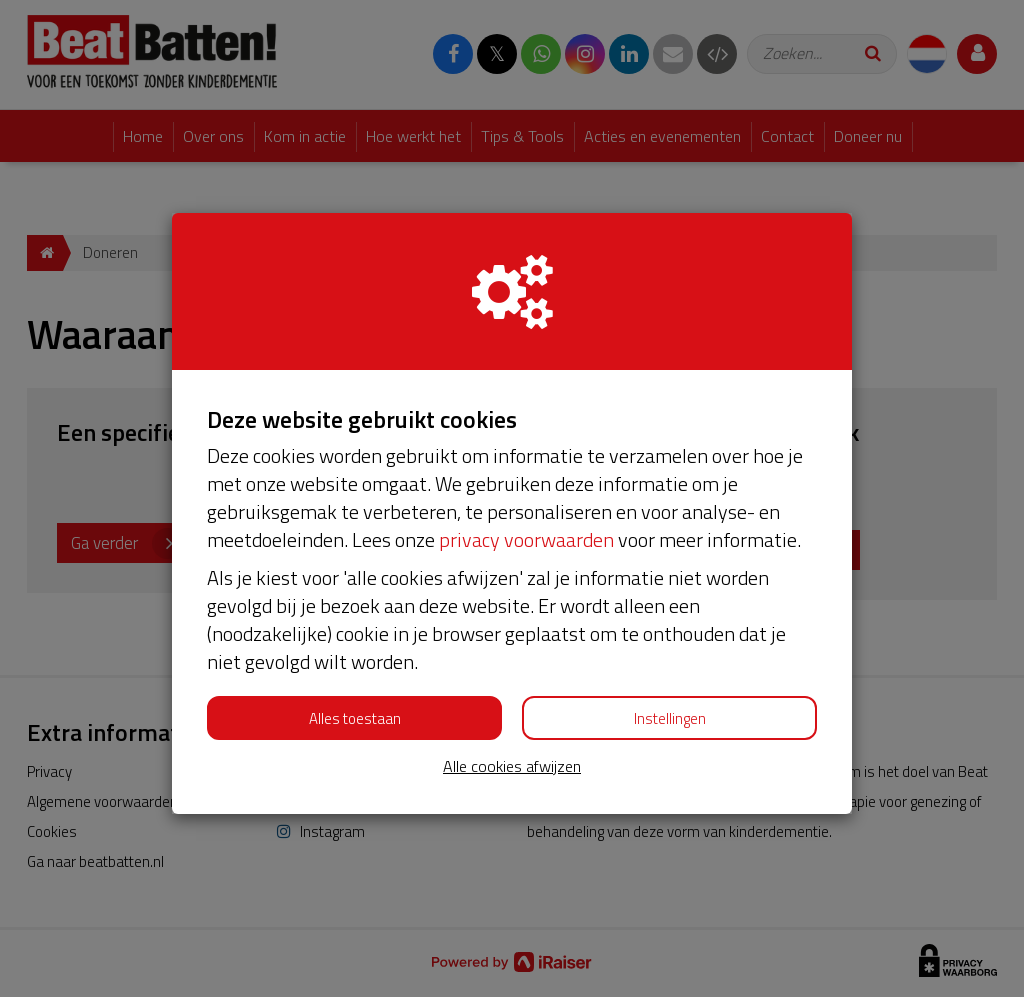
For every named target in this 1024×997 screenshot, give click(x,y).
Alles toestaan (355, 718)
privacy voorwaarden (526, 539)
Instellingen (670, 718)
